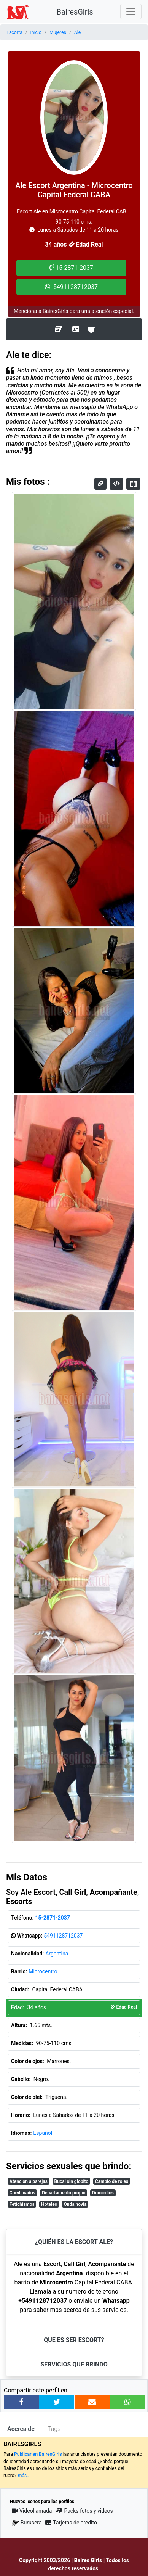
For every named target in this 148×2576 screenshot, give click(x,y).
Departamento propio (63, 2193)
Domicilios (103, 2193)
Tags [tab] (54, 2429)
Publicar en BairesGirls (38, 2454)
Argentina (56, 1954)
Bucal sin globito (71, 2181)
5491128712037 (63, 1936)
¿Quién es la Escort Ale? (74, 2242)
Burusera (26, 2523)
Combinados (22, 2193)
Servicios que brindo (74, 2364)
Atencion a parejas (29, 2181)
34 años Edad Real (74, 244)
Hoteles (49, 2204)
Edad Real (124, 2007)
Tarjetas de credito (71, 2523)
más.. (23, 2475)
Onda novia (75, 2204)
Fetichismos (22, 2204)
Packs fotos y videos (84, 2511)
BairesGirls (75, 11)
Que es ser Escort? (74, 2340)
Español (42, 2133)
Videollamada (32, 2511)
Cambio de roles (111, 2181)
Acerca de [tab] (21, 2429)
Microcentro (43, 1971)
